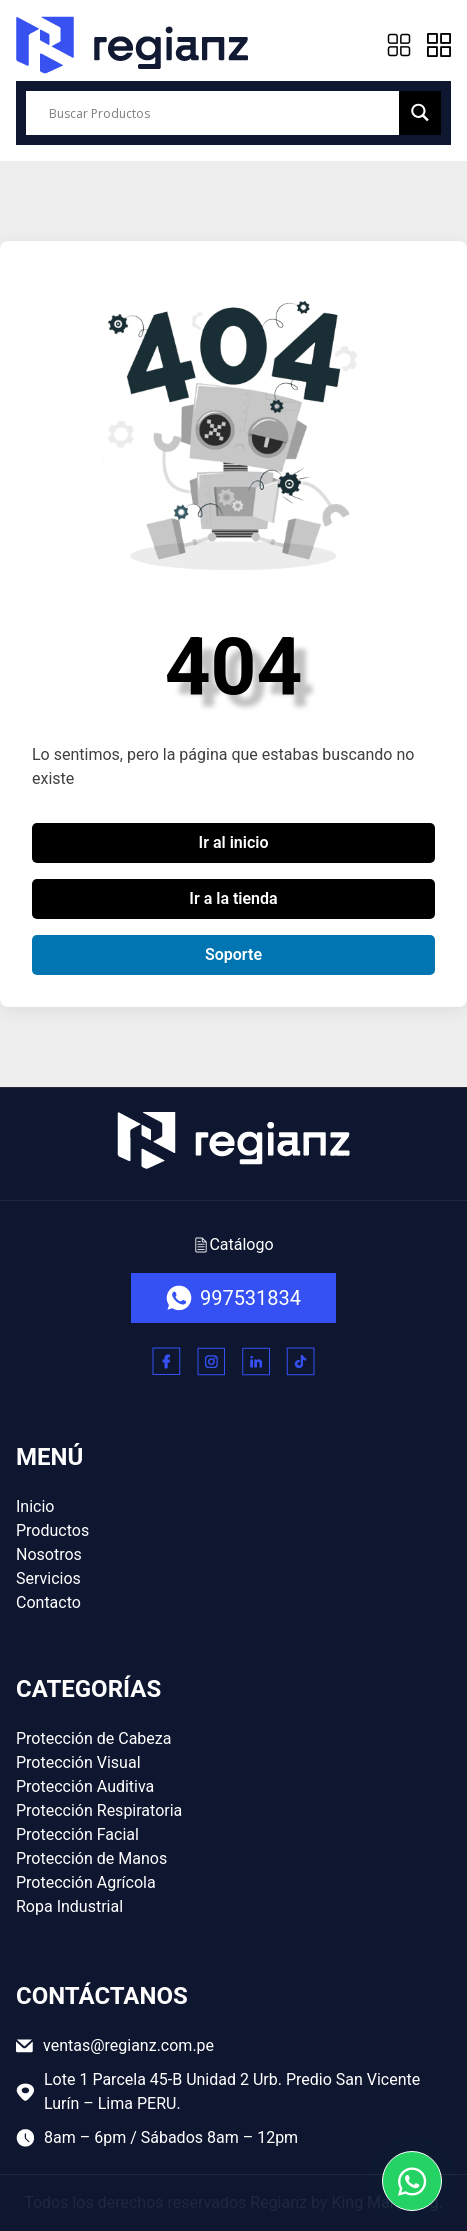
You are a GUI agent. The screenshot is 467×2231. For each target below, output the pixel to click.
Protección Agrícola (86, 1882)
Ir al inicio (234, 842)
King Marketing (384, 2202)
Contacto (48, 1602)
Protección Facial (77, 1834)
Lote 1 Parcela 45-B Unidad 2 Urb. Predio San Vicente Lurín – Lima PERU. (218, 2091)
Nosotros (49, 1554)
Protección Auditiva (85, 1786)
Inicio (35, 1506)
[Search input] (221, 113)
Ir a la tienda (233, 898)
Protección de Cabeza (93, 1738)
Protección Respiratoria (99, 1810)
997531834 (233, 1298)
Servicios (48, 1578)
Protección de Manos (91, 1858)
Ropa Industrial (69, 1906)
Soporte (233, 954)
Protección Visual (78, 1762)
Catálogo (233, 1244)
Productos (52, 1530)
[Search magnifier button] (420, 112)
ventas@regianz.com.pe (115, 2045)
